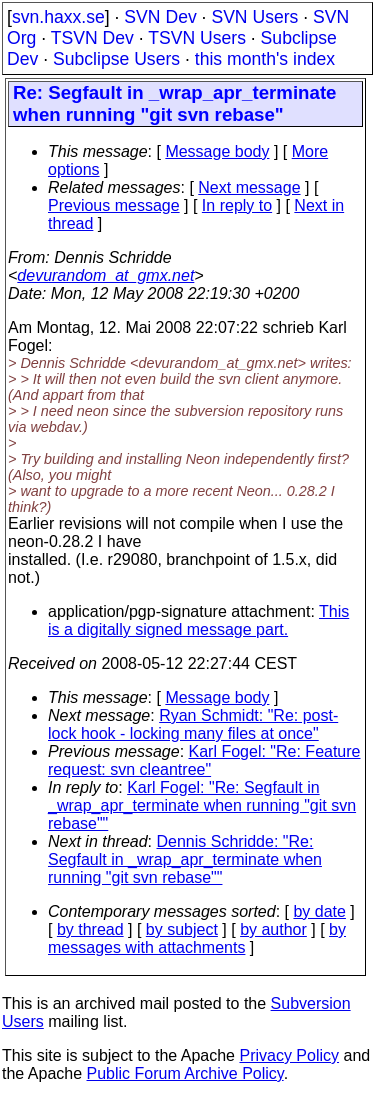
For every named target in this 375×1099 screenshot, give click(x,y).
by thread (90, 929)
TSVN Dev (92, 38)
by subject (182, 929)
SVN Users (254, 17)
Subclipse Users (116, 59)
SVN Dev (160, 17)
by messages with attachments (197, 938)
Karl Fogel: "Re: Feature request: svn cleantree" (204, 760)
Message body (217, 151)
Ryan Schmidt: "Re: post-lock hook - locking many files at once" (193, 724)
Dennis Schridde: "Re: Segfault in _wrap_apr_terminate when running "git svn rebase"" (185, 859)
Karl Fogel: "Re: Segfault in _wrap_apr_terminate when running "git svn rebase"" (202, 805)
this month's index (265, 59)
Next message (249, 187)
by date (319, 911)
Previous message (114, 205)
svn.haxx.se (58, 17)
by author (273, 929)
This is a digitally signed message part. (198, 620)
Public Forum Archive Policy (185, 1073)
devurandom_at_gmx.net (105, 275)
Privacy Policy (289, 1055)
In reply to (237, 205)
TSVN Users (197, 38)
